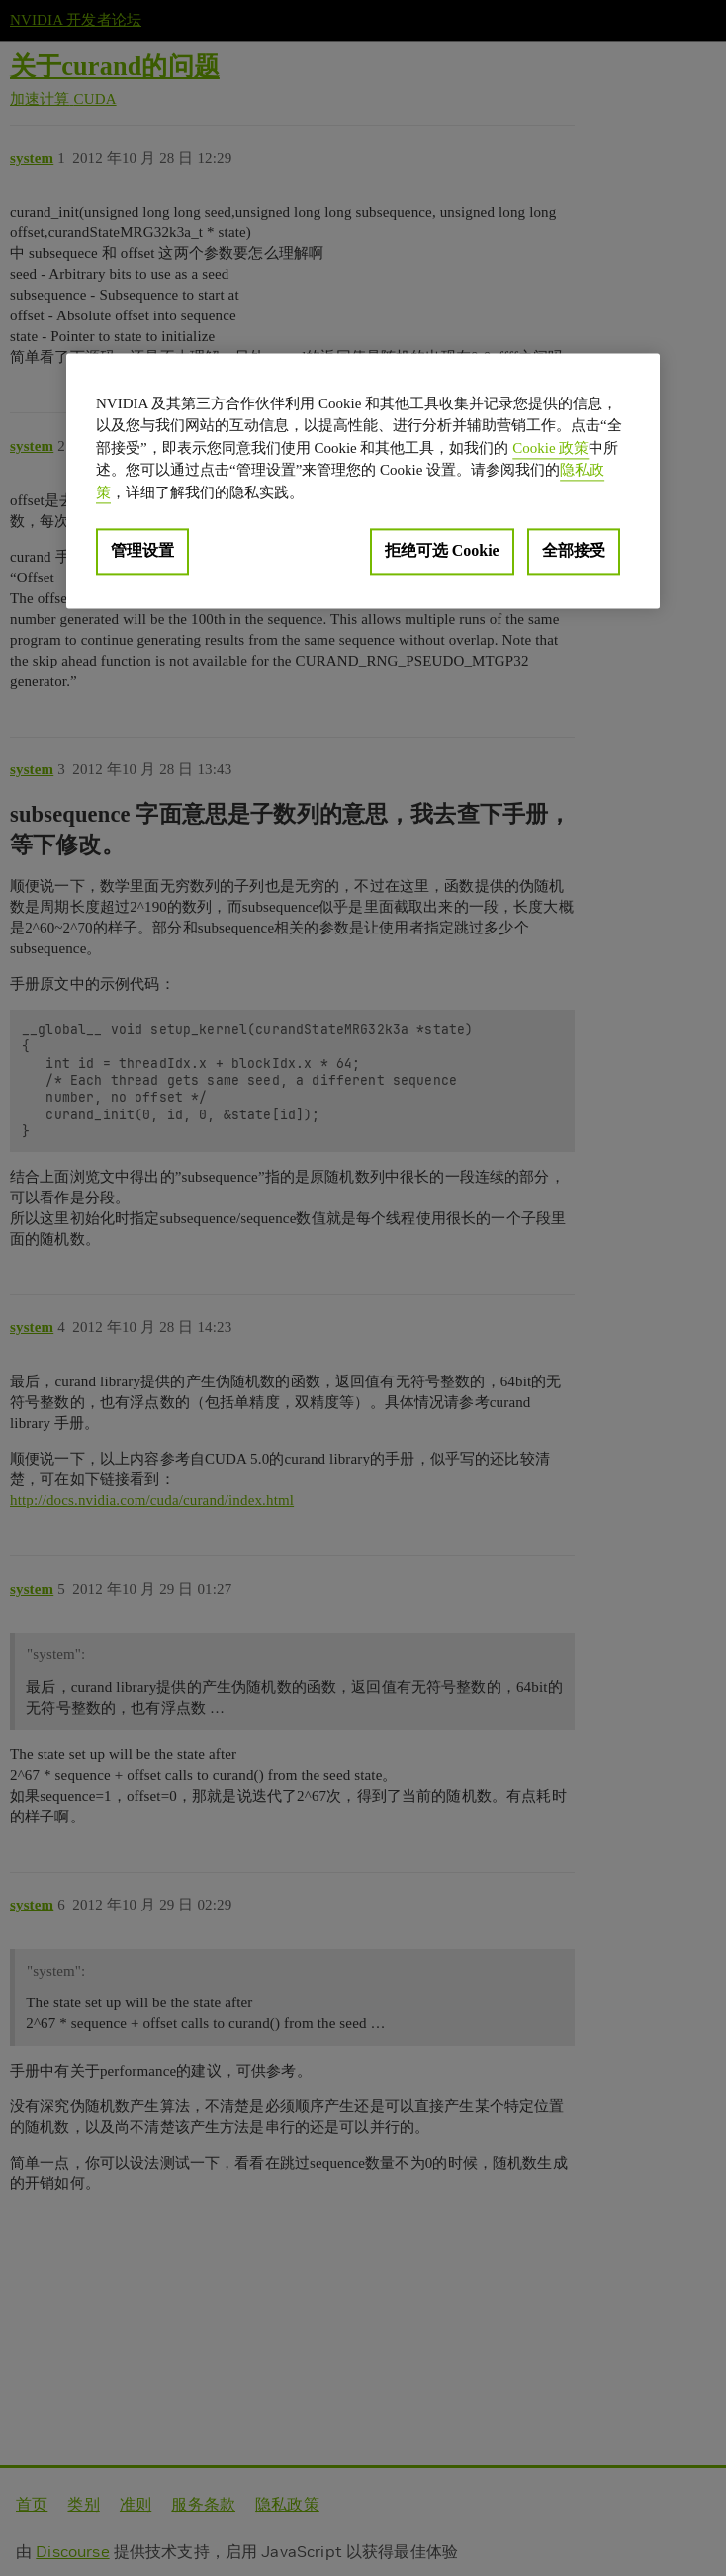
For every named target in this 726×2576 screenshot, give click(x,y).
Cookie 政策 (550, 448)
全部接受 (573, 551)
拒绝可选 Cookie (442, 551)
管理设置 (142, 551)
